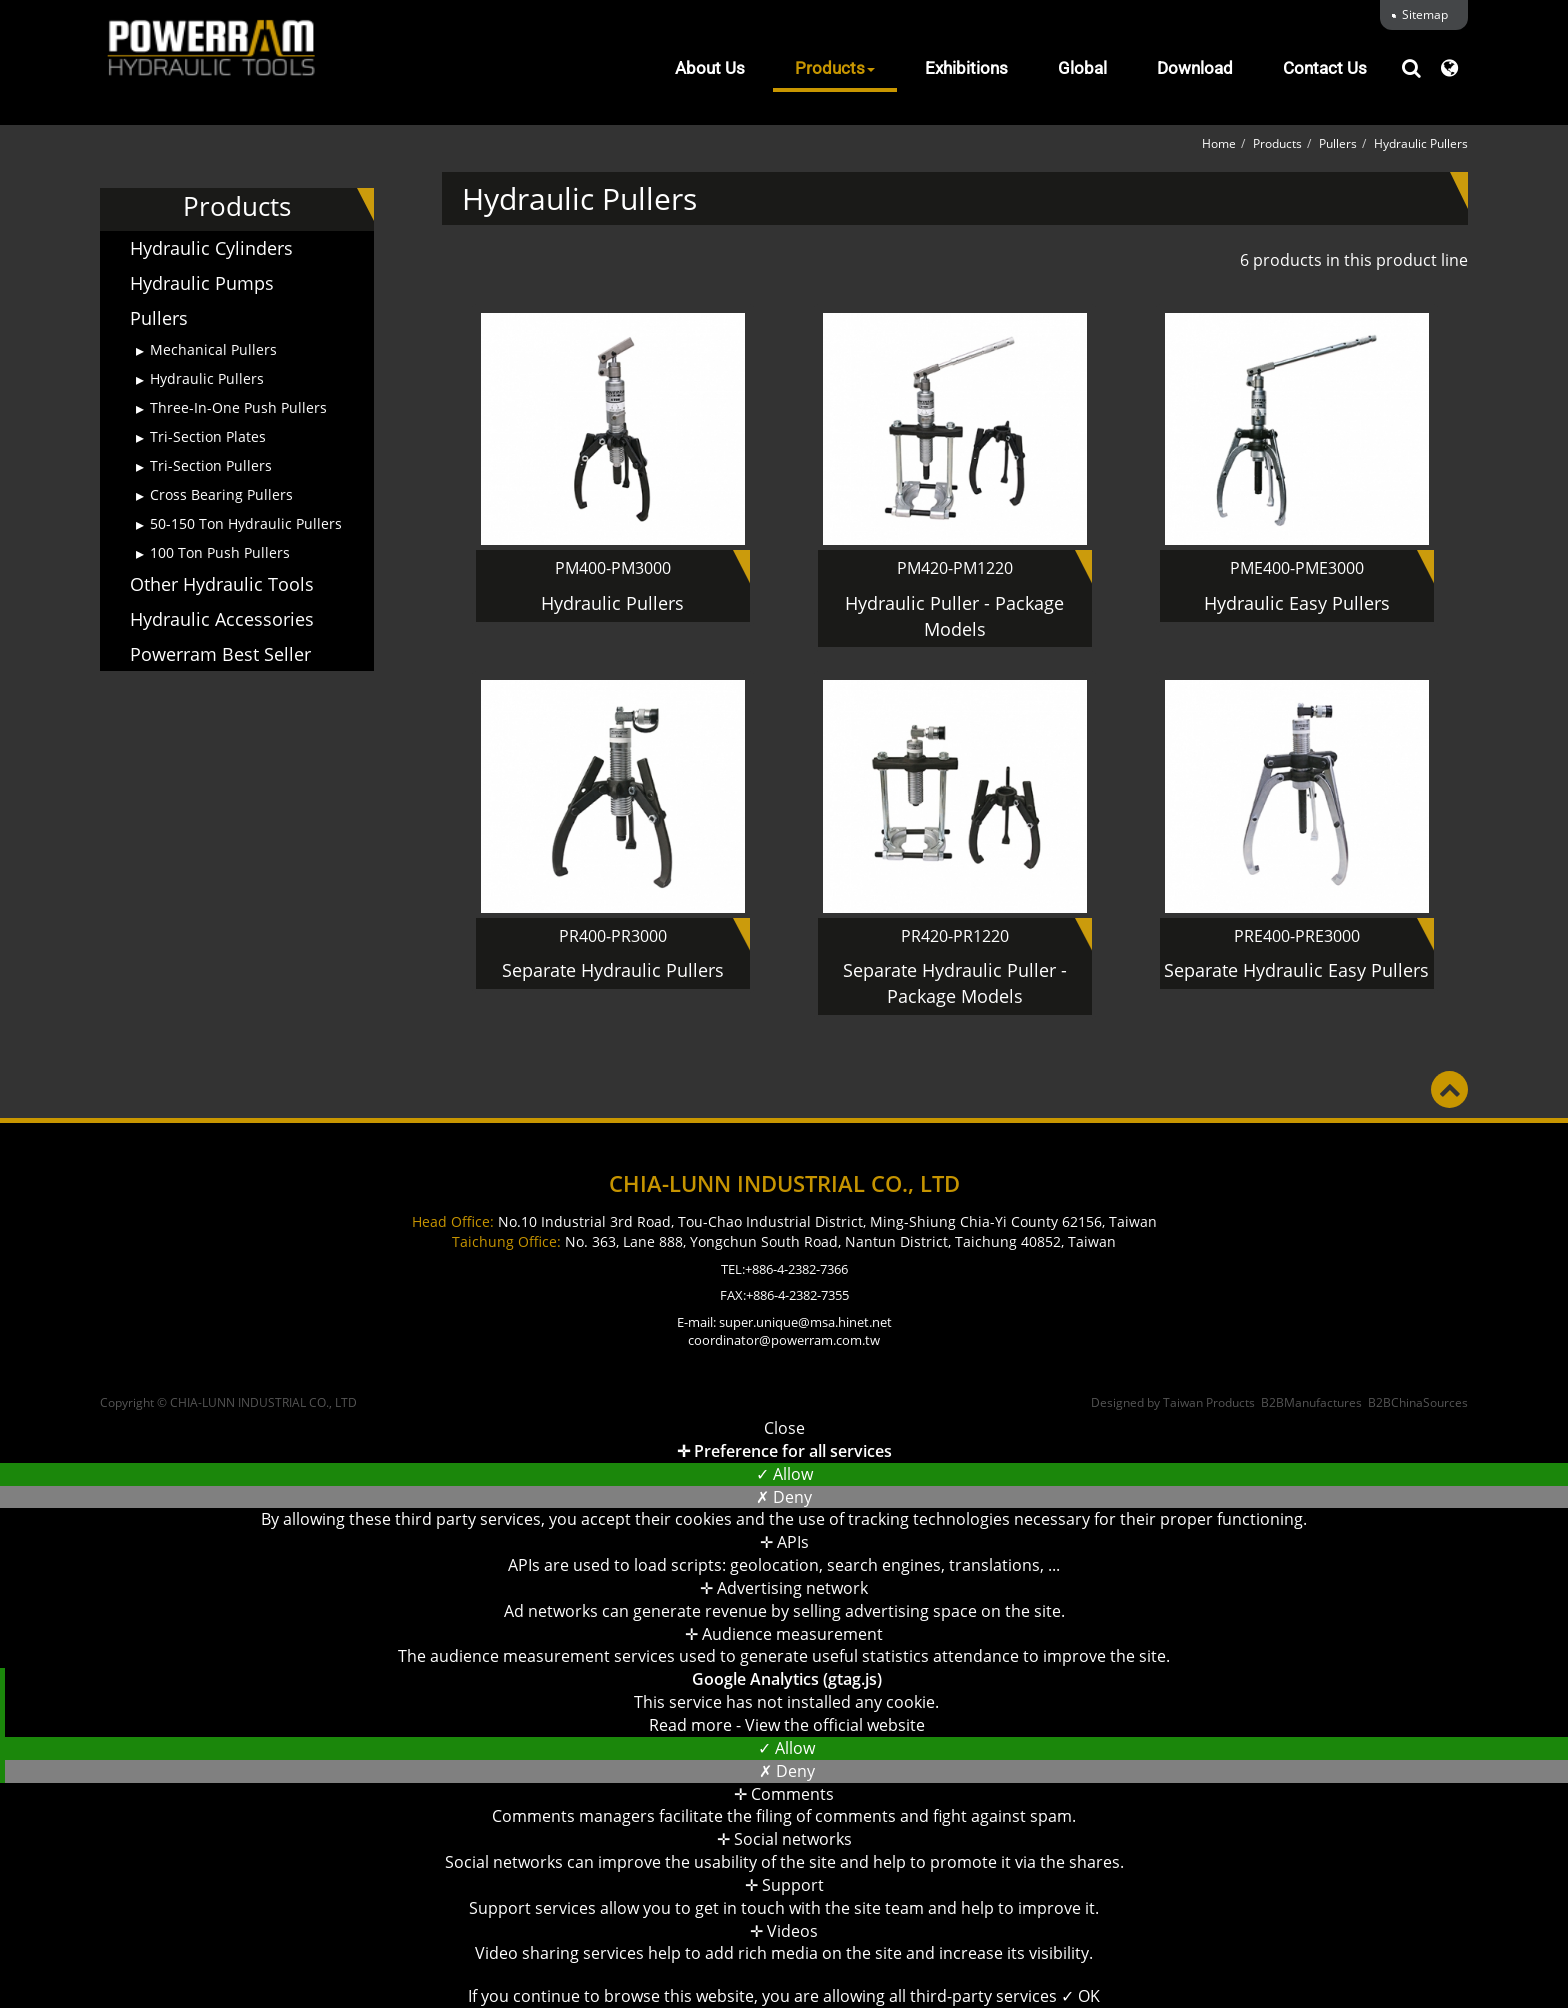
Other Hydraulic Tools (222, 584)
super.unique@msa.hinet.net (805, 1322)
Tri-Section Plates (208, 436)
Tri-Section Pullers (211, 465)
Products (835, 68)
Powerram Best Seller (220, 654)
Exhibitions (966, 68)
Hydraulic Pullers (207, 378)
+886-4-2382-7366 (796, 1269)
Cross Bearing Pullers (221, 494)
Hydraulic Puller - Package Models (954, 616)
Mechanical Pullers (213, 349)
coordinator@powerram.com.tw (784, 1340)
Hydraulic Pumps (202, 283)
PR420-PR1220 (955, 936)
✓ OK (1080, 1996)
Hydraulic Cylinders (211, 248)
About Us (710, 68)
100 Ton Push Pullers (220, 552)
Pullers (159, 318)
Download (1195, 68)
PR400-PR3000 (613, 936)
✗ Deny (784, 1497)
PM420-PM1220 (955, 568)
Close (784, 1428)
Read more (692, 1725)
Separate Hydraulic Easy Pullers (1296, 970)
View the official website (835, 1725)
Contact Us (1325, 68)
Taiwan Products (1209, 1402)
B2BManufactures (1311, 1402)
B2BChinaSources (1418, 1402)
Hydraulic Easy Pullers (1297, 603)
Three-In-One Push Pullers (238, 407)
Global (1082, 68)
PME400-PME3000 (1297, 568)
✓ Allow (784, 1474)
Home (1219, 143)
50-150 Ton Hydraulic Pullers (246, 523)
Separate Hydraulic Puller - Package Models (955, 983)
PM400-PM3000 (613, 568)
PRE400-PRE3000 (1297, 936)
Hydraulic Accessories (222, 619)
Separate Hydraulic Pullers (613, 970)
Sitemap (1425, 14)
